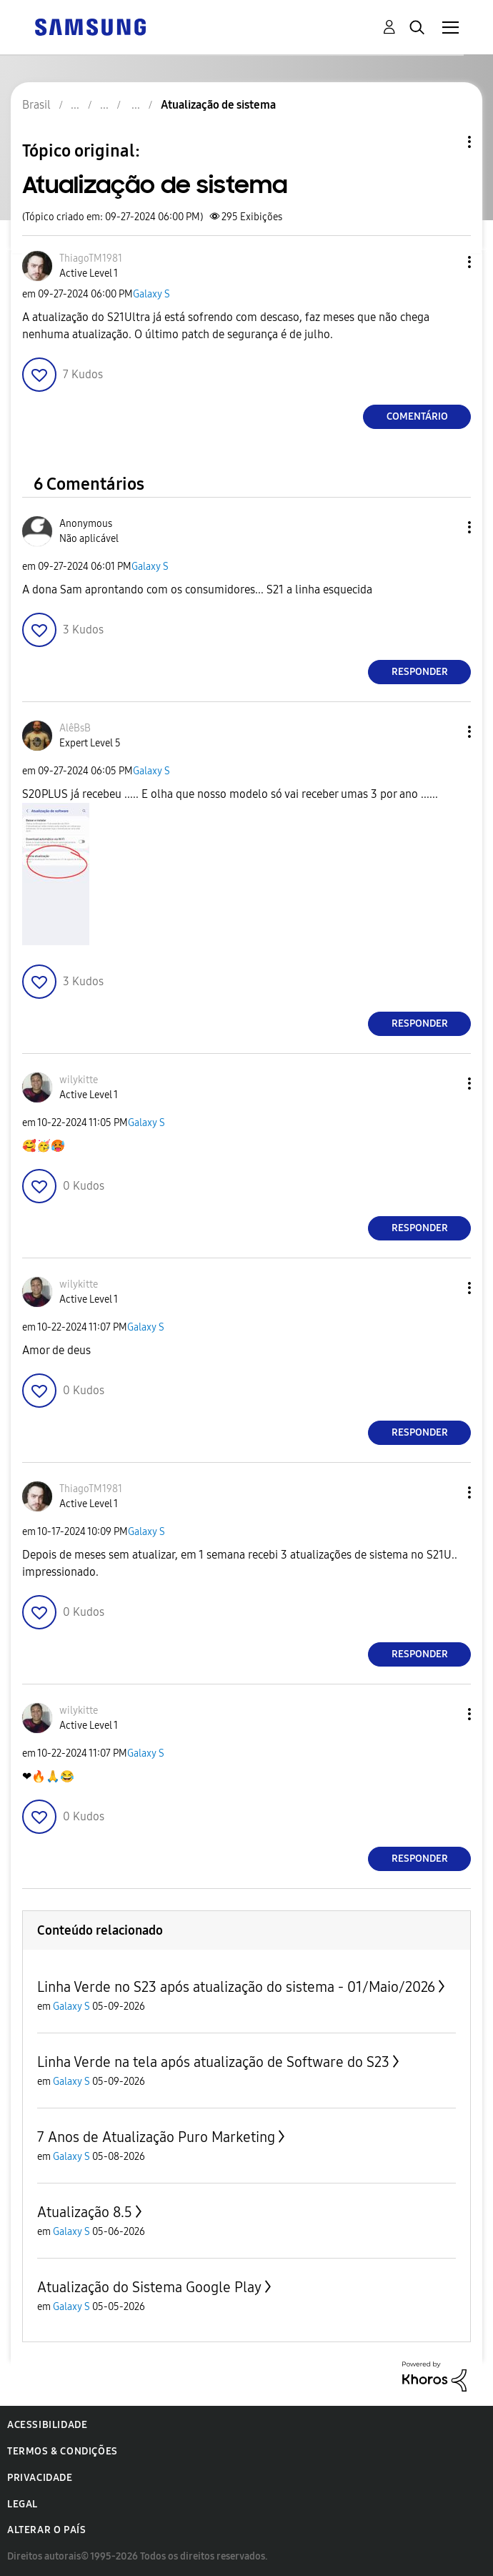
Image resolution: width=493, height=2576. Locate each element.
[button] (446, 262)
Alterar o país (46, 2530)
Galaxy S (151, 294)
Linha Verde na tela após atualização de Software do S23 (213, 2062)
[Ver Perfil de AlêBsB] (75, 728)
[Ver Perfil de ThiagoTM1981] (90, 258)
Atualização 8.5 (84, 2212)
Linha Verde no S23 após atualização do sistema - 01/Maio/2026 (236, 1986)
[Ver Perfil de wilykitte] (78, 1080)
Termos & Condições (62, 2451)
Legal (22, 2504)
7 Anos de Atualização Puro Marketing (156, 2137)
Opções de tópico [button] (445, 142)
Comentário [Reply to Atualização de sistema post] (417, 416)
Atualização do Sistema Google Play (149, 2287)
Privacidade (40, 2478)
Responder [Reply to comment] (420, 672)
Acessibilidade (47, 2425)
